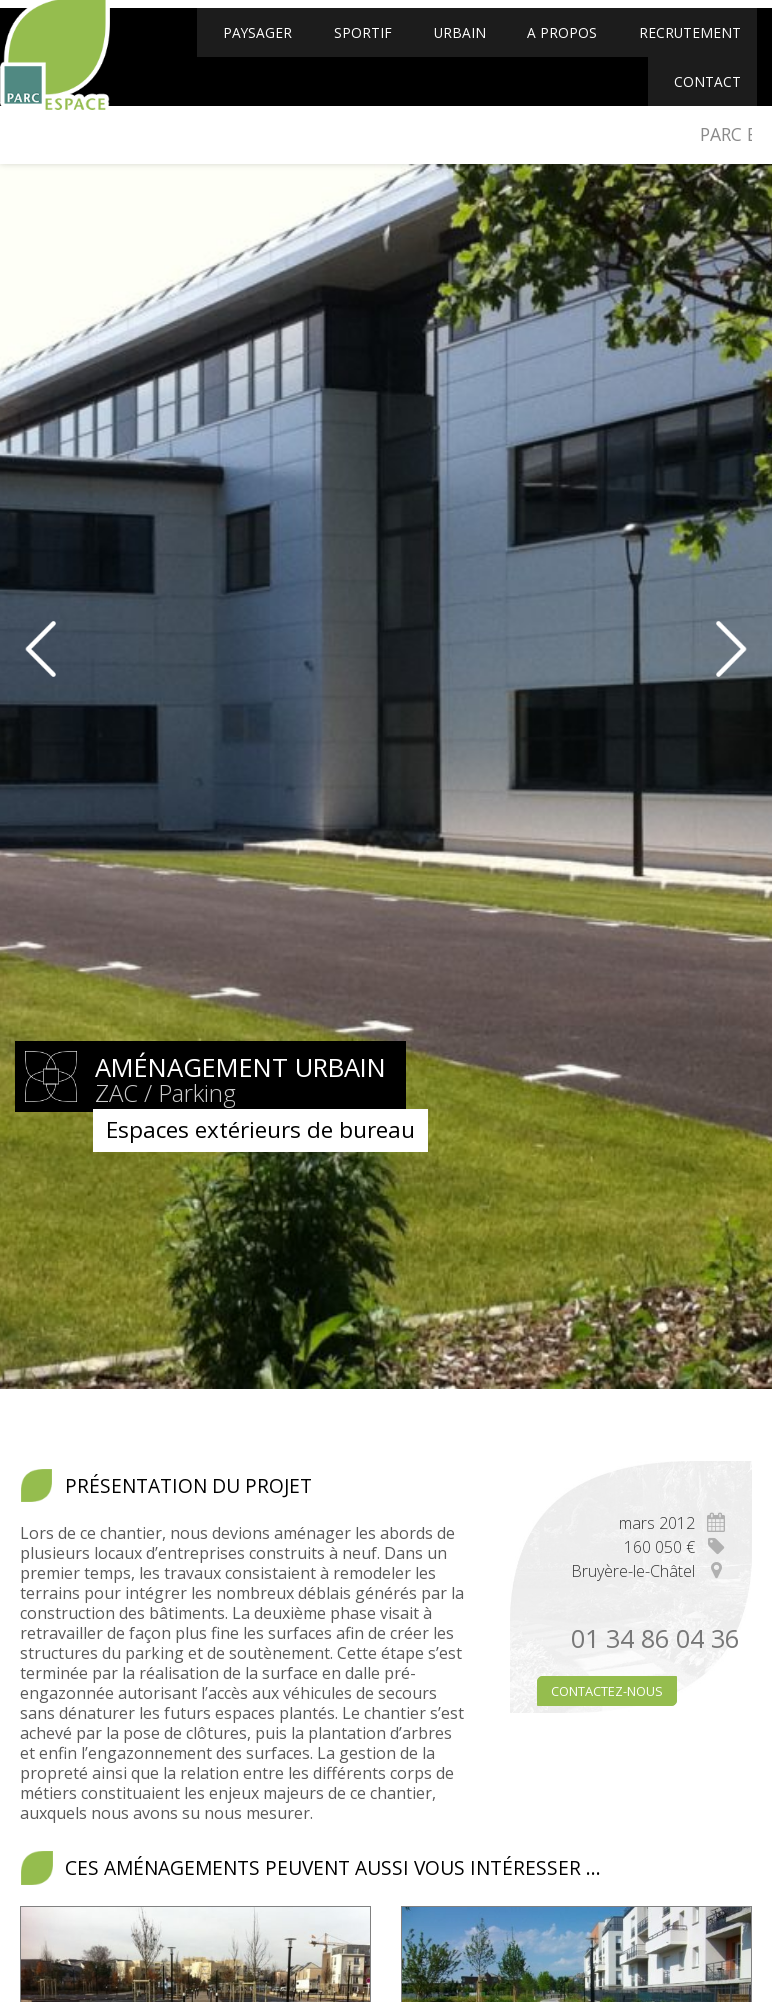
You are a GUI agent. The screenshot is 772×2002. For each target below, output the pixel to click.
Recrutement (685, 47)
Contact (706, 101)
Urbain (461, 47)
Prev (28, 649)
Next (744, 649)
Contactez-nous (607, 1691)
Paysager (266, 47)
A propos (559, 47)
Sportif (368, 47)
